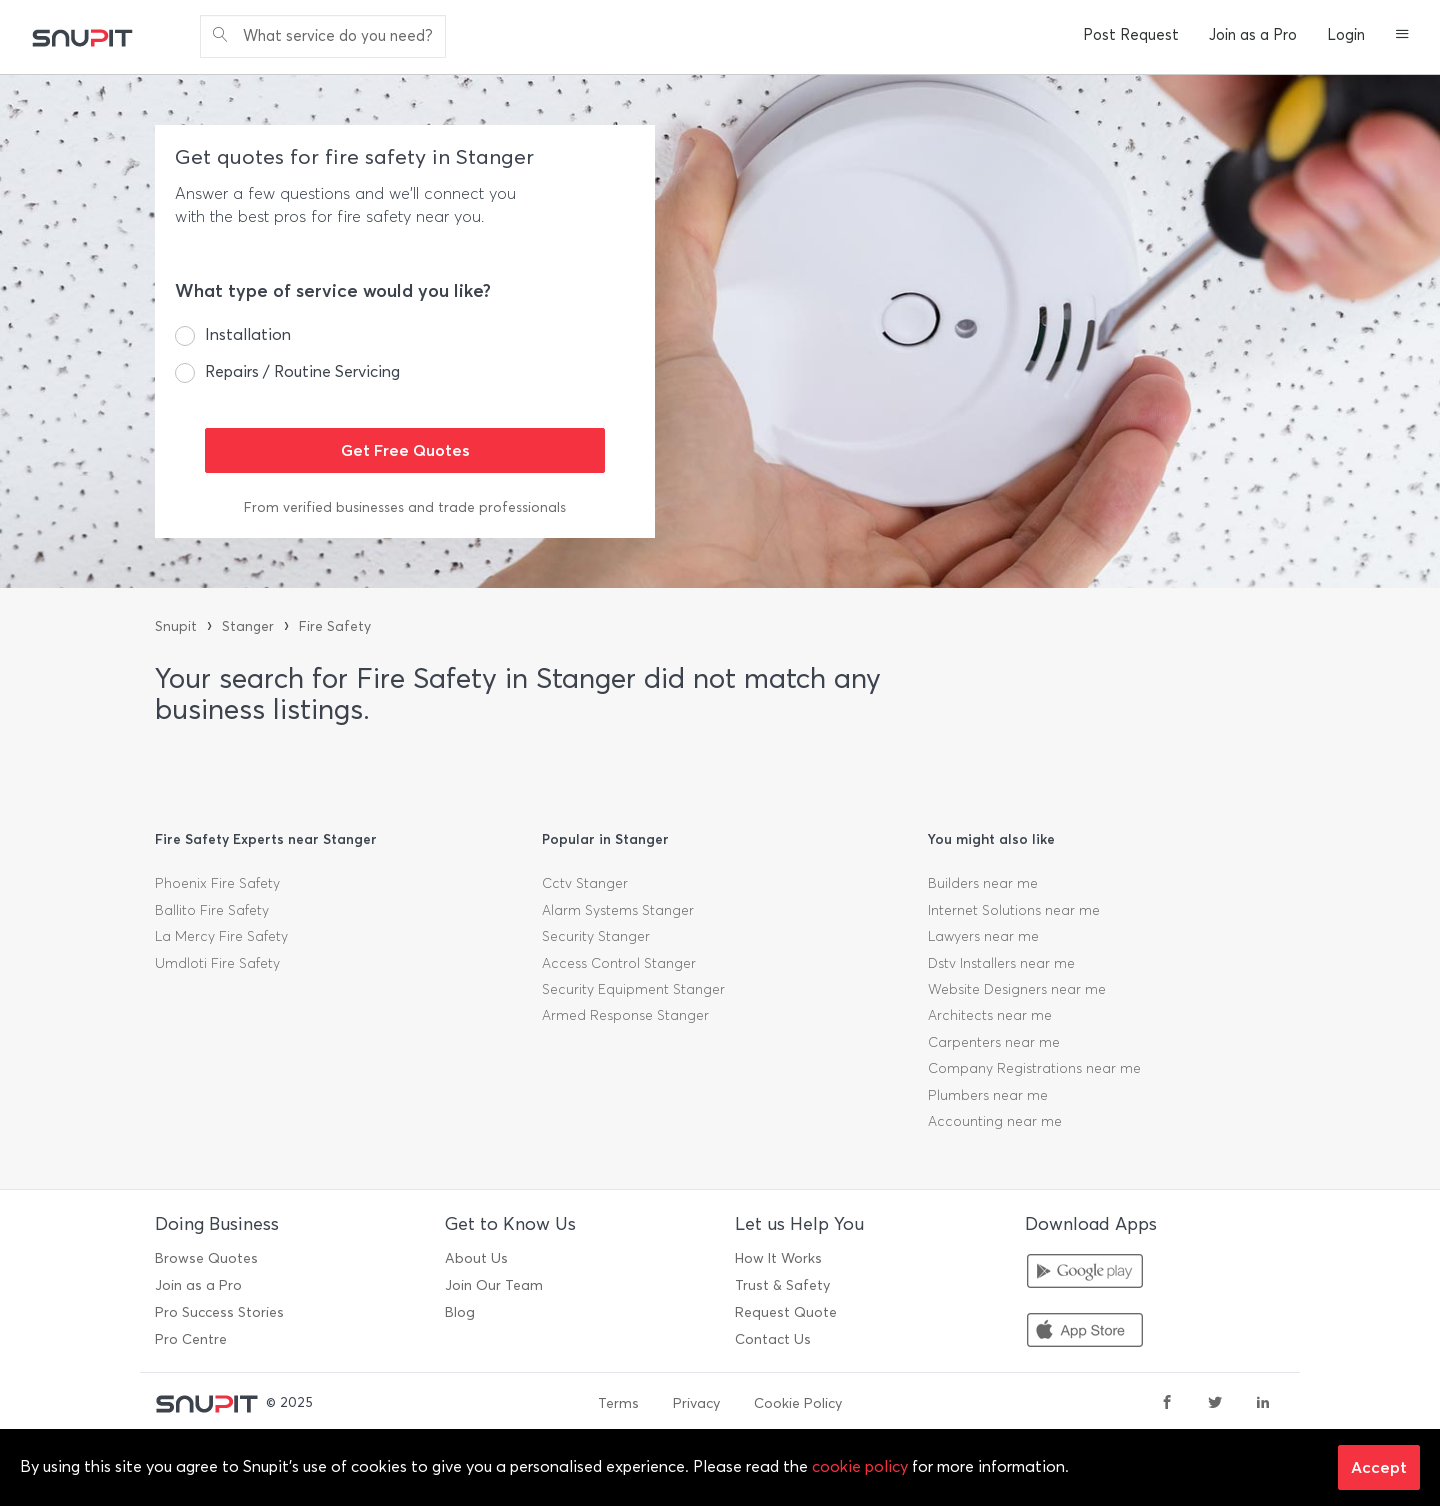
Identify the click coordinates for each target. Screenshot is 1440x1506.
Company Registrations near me (1034, 1068)
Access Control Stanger (619, 963)
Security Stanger (596, 936)
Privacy (696, 1403)
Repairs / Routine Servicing (302, 371)
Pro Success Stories (219, 1312)
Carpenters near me (994, 1042)
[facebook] (1167, 1404)
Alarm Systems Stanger (618, 910)
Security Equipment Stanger (633, 989)
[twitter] (1215, 1404)
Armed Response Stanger (625, 1015)
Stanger (248, 626)
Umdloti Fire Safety (217, 963)
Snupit (176, 626)
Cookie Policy (798, 1403)
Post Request (1131, 35)
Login (1346, 35)
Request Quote (786, 1312)
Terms (618, 1403)
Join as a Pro (1253, 35)
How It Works (778, 1258)
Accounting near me (995, 1121)
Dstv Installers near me (1001, 963)
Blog (460, 1312)
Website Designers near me (1017, 989)
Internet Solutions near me (1014, 910)
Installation (248, 334)
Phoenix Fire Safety (217, 883)
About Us (476, 1258)
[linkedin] (1263, 1404)
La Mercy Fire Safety (221, 936)
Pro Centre (191, 1339)
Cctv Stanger (585, 883)
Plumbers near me (988, 1095)
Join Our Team (494, 1285)
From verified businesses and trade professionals (405, 507)
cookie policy (860, 1466)
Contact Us (773, 1339)
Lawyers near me (983, 936)
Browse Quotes (206, 1258)
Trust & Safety (782, 1285)
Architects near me (990, 1015)
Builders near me (983, 883)
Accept (1379, 1467)
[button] (1402, 36)
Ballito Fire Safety (212, 910)
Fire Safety (335, 626)
